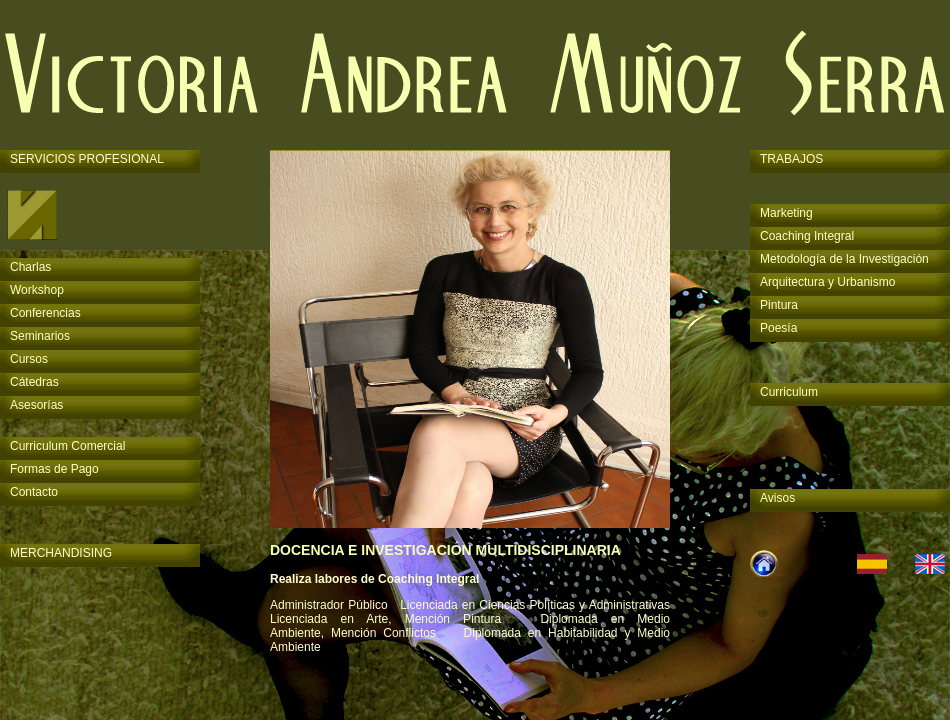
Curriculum (789, 392)
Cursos (29, 359)
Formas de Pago (54, 469)
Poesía (778, 328)
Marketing (786, 213)
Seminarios (40, 336)
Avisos (777, 498)
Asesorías (36, 405)
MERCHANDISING (61, 553)
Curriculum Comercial (67, 446)
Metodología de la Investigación (844, 259)
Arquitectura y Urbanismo (827, 282)
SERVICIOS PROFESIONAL (87, 159)
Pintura (779, 305)
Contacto (34, 492)
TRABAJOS (791, 159)
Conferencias (45, 313)
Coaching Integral (807, 236)
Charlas (30, 267)
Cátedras (34, 382)
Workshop (37, 290)
